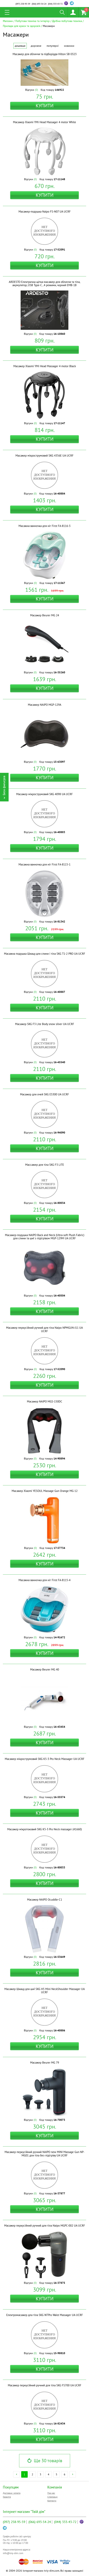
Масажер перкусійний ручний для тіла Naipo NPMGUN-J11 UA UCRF (44, 1329)
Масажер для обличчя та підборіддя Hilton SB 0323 (45, 54)
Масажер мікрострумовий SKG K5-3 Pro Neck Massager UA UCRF (44, 1759)
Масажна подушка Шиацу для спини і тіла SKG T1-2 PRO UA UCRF (44, 953)
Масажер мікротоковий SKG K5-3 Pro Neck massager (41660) (44, 1829)
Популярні (53, 45)
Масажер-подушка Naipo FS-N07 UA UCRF (45, 211)
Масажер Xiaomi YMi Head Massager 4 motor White (44, 122)
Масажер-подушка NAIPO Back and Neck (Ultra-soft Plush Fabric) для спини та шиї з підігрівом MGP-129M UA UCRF (44, 1236)
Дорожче (36, 45)
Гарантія (7, 2496)
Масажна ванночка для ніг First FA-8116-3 (44, 526)
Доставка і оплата (11, 2493)
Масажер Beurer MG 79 (44, 2062)
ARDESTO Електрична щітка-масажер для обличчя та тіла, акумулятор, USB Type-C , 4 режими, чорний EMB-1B (44, 283)
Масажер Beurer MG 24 (44, 615)
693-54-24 (39, 3)
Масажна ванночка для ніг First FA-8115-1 (44, 864)
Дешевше (20, 45)
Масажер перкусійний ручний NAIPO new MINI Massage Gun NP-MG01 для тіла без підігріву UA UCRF (44, 2153)
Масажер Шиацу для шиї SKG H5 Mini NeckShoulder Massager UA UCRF (44, 1990)
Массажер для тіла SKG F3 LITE (44, 1164)
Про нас (51, 2493)
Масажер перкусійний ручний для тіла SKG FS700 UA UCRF (44, 2385)
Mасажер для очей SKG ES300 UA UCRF (44, 1094)
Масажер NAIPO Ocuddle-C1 (44, 1899)
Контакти (51, 2500)
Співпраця (52, 2496)
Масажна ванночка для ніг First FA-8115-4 (44, 1580)
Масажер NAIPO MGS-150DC (44, 1401)
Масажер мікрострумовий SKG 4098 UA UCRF (44, 794)
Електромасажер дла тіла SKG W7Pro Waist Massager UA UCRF (44, 2315)
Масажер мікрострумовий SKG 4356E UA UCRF (44, 455)
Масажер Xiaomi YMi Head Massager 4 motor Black (44, 366)
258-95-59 (22, 3)
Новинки (69, 45)
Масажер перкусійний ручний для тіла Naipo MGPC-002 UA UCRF (44, 2225)
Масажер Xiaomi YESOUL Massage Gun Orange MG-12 (45, 1491)
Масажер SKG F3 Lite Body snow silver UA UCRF (44, 1024)
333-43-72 (55, 3)
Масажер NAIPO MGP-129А (44, 704)
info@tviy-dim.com (13, 2553)
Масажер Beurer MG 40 (44, 1669)
